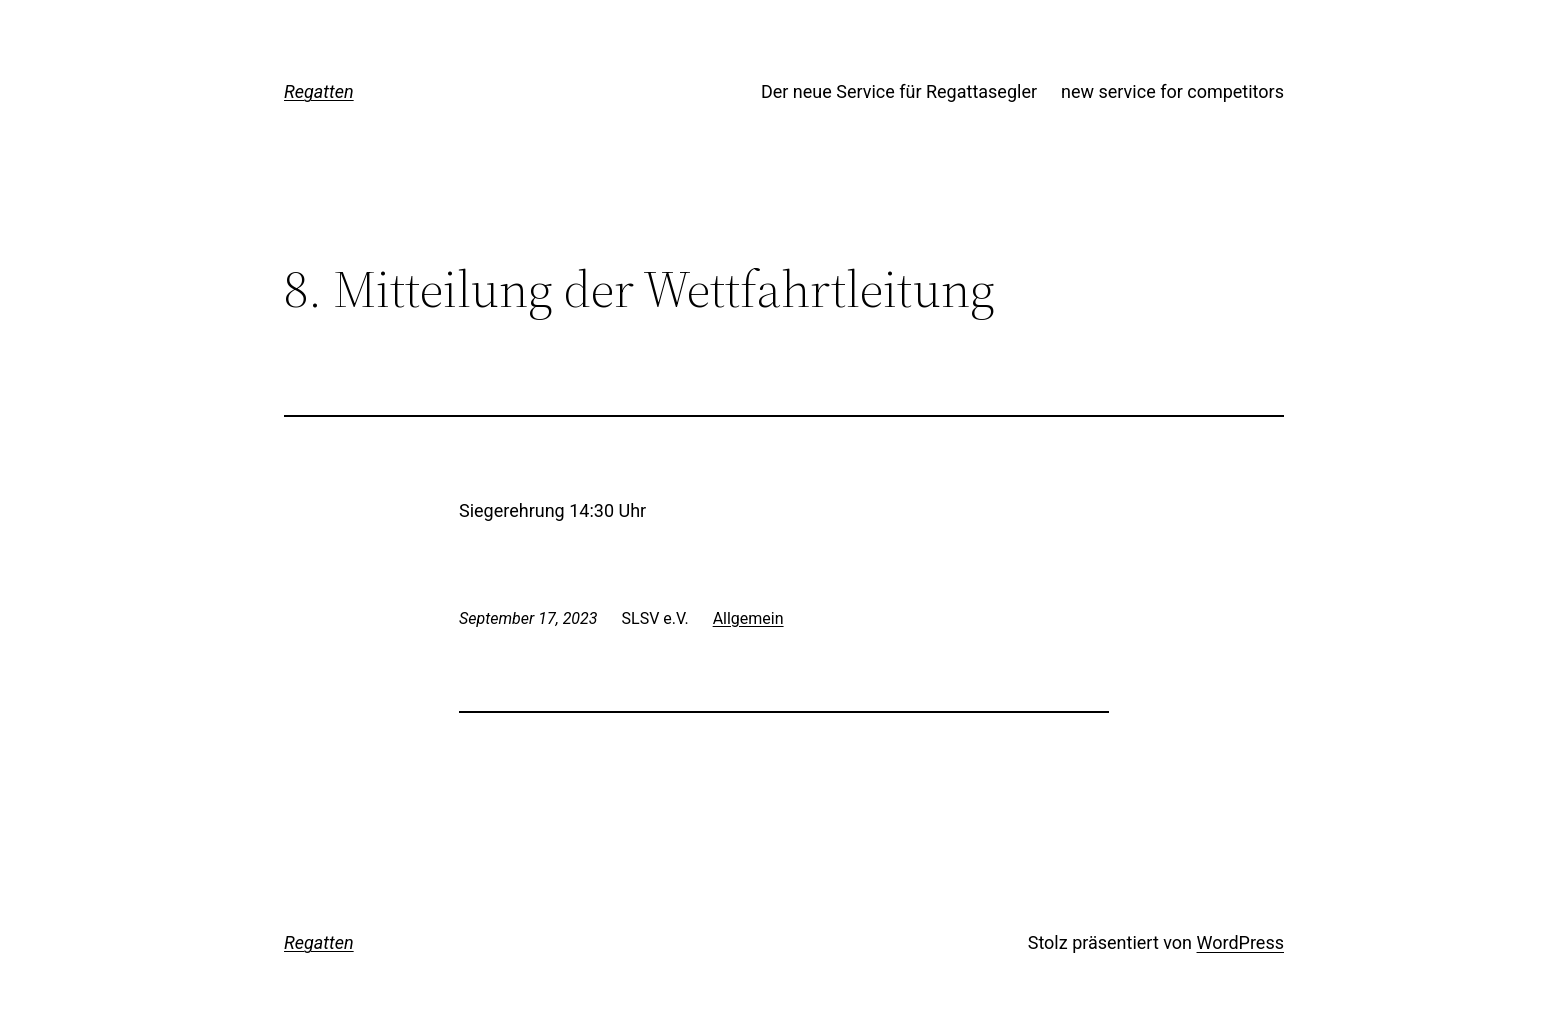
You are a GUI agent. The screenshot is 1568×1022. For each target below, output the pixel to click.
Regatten (319, 91)
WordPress (1240, 942)
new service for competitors (1172, 91)
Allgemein (748, 618)
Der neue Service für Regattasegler (899, 91)
